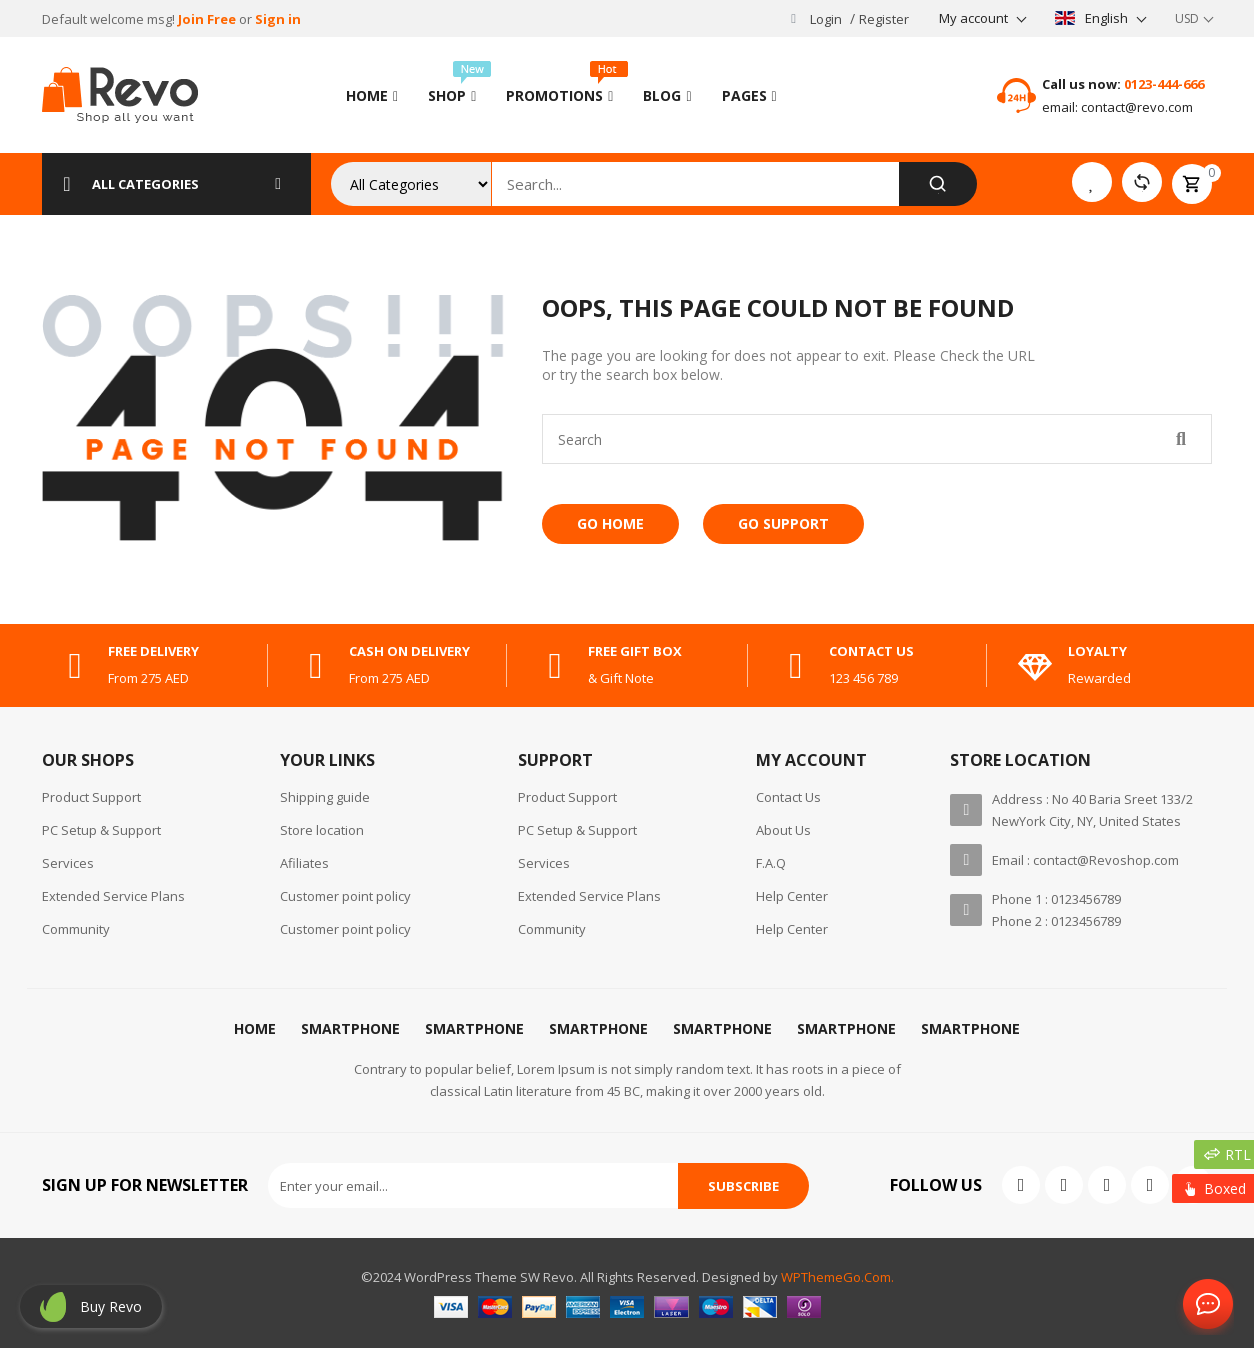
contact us (871, 651)
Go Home (610, 523)
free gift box (635, 651)
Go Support (783, 523)
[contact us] (796, 666)
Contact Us (1204, 1305)
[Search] (937, 184)
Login (826, 19)
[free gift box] (555, 666)
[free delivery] (75, 666)
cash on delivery (409, 651)
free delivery (153, 651)
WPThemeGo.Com (836, 1277)
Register (884, 19)
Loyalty (1097, 651)
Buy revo (111, 1306)
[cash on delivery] (316, 666)
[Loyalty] (1035, 666)
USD (1187, 18)
